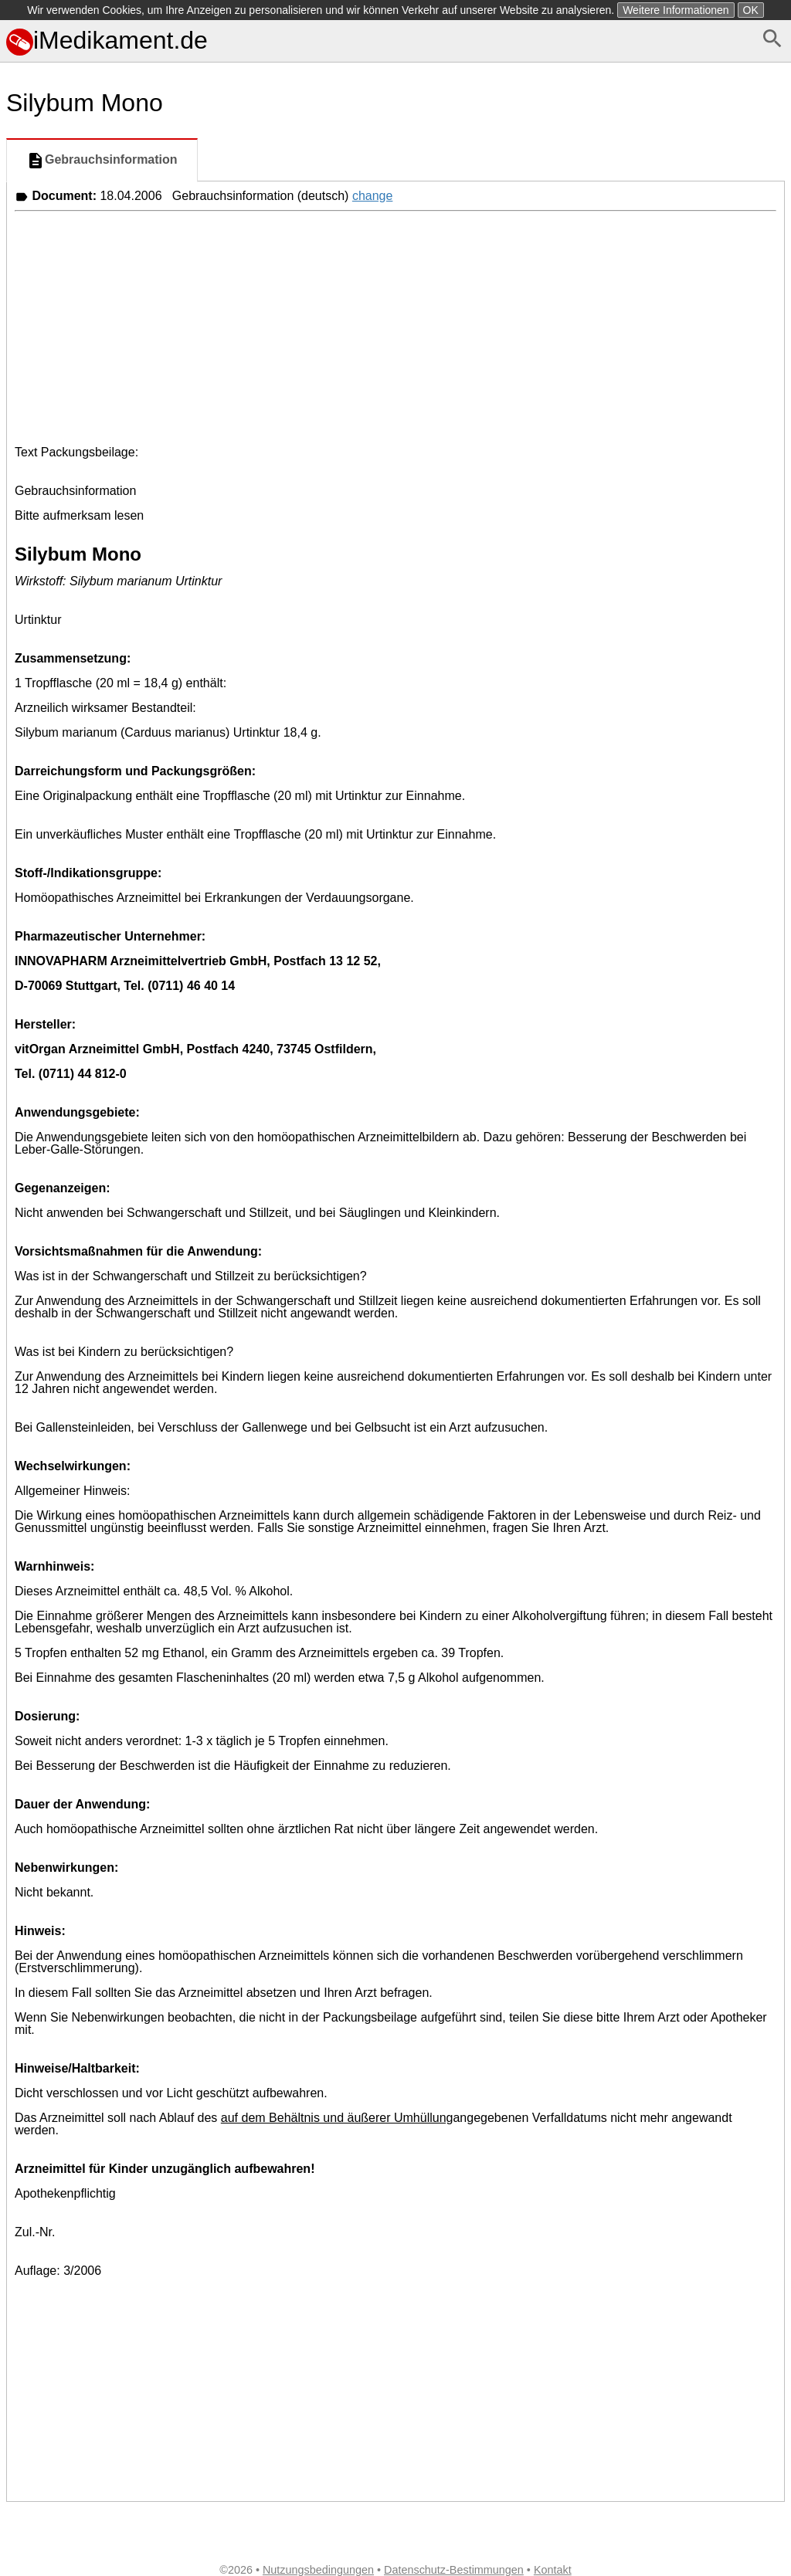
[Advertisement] (395, 326)
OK (751, 10)
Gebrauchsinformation (102, 160)
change (372, 195)
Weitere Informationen (675, 10)
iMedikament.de (107, 40)
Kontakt (553, 2570)
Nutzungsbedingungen (318, 2570)
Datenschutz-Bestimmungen (454, 2570)
